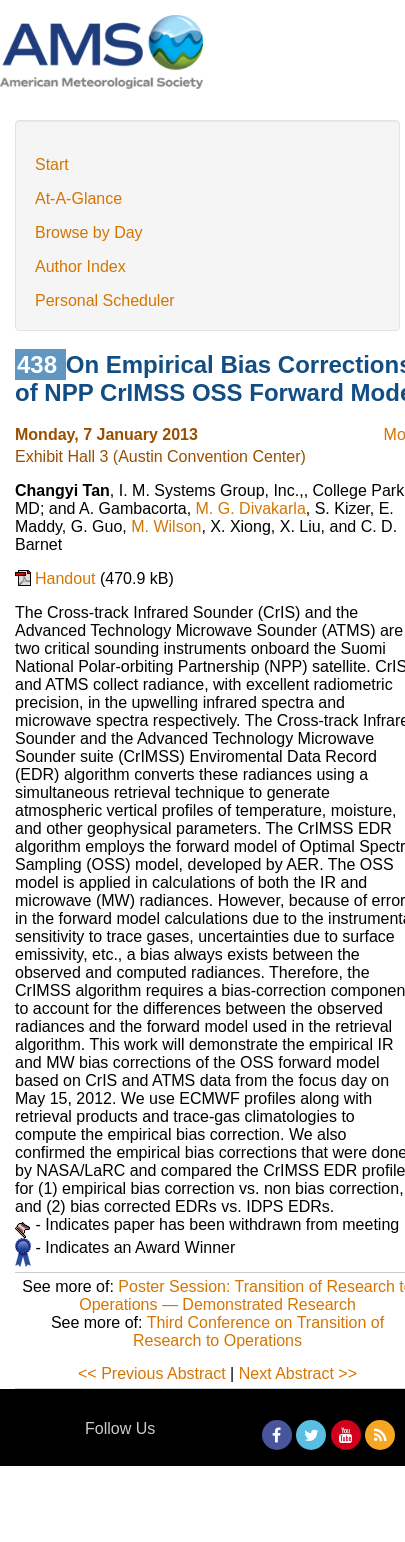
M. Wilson (166, 526)
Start (52, 164)
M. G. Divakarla (251, 508)
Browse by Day (89, 232)
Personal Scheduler (105, 300)
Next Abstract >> (298, 1373)
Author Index (80, 266)
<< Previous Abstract (152, 1373)
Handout (67, 578)
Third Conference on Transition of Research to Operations (258, 1331)
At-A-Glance (78, 198)
